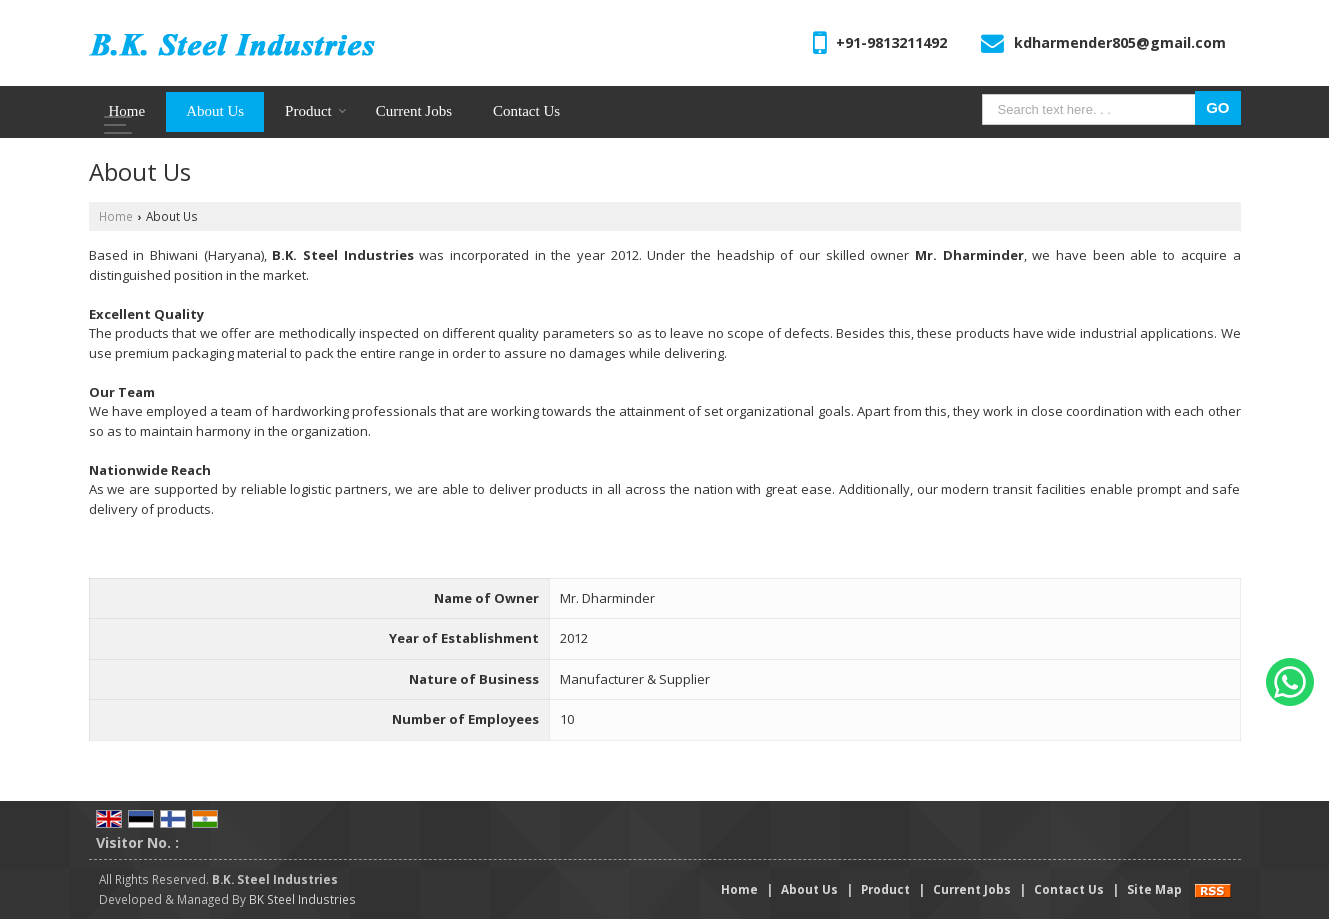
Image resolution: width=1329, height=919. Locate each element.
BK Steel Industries (302, 899)
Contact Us (526, 111)
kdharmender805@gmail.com (1120, 42)
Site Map (1154, 889)
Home (127, 111)
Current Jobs (414, 111)
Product (316, 111)
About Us (215, 111)
